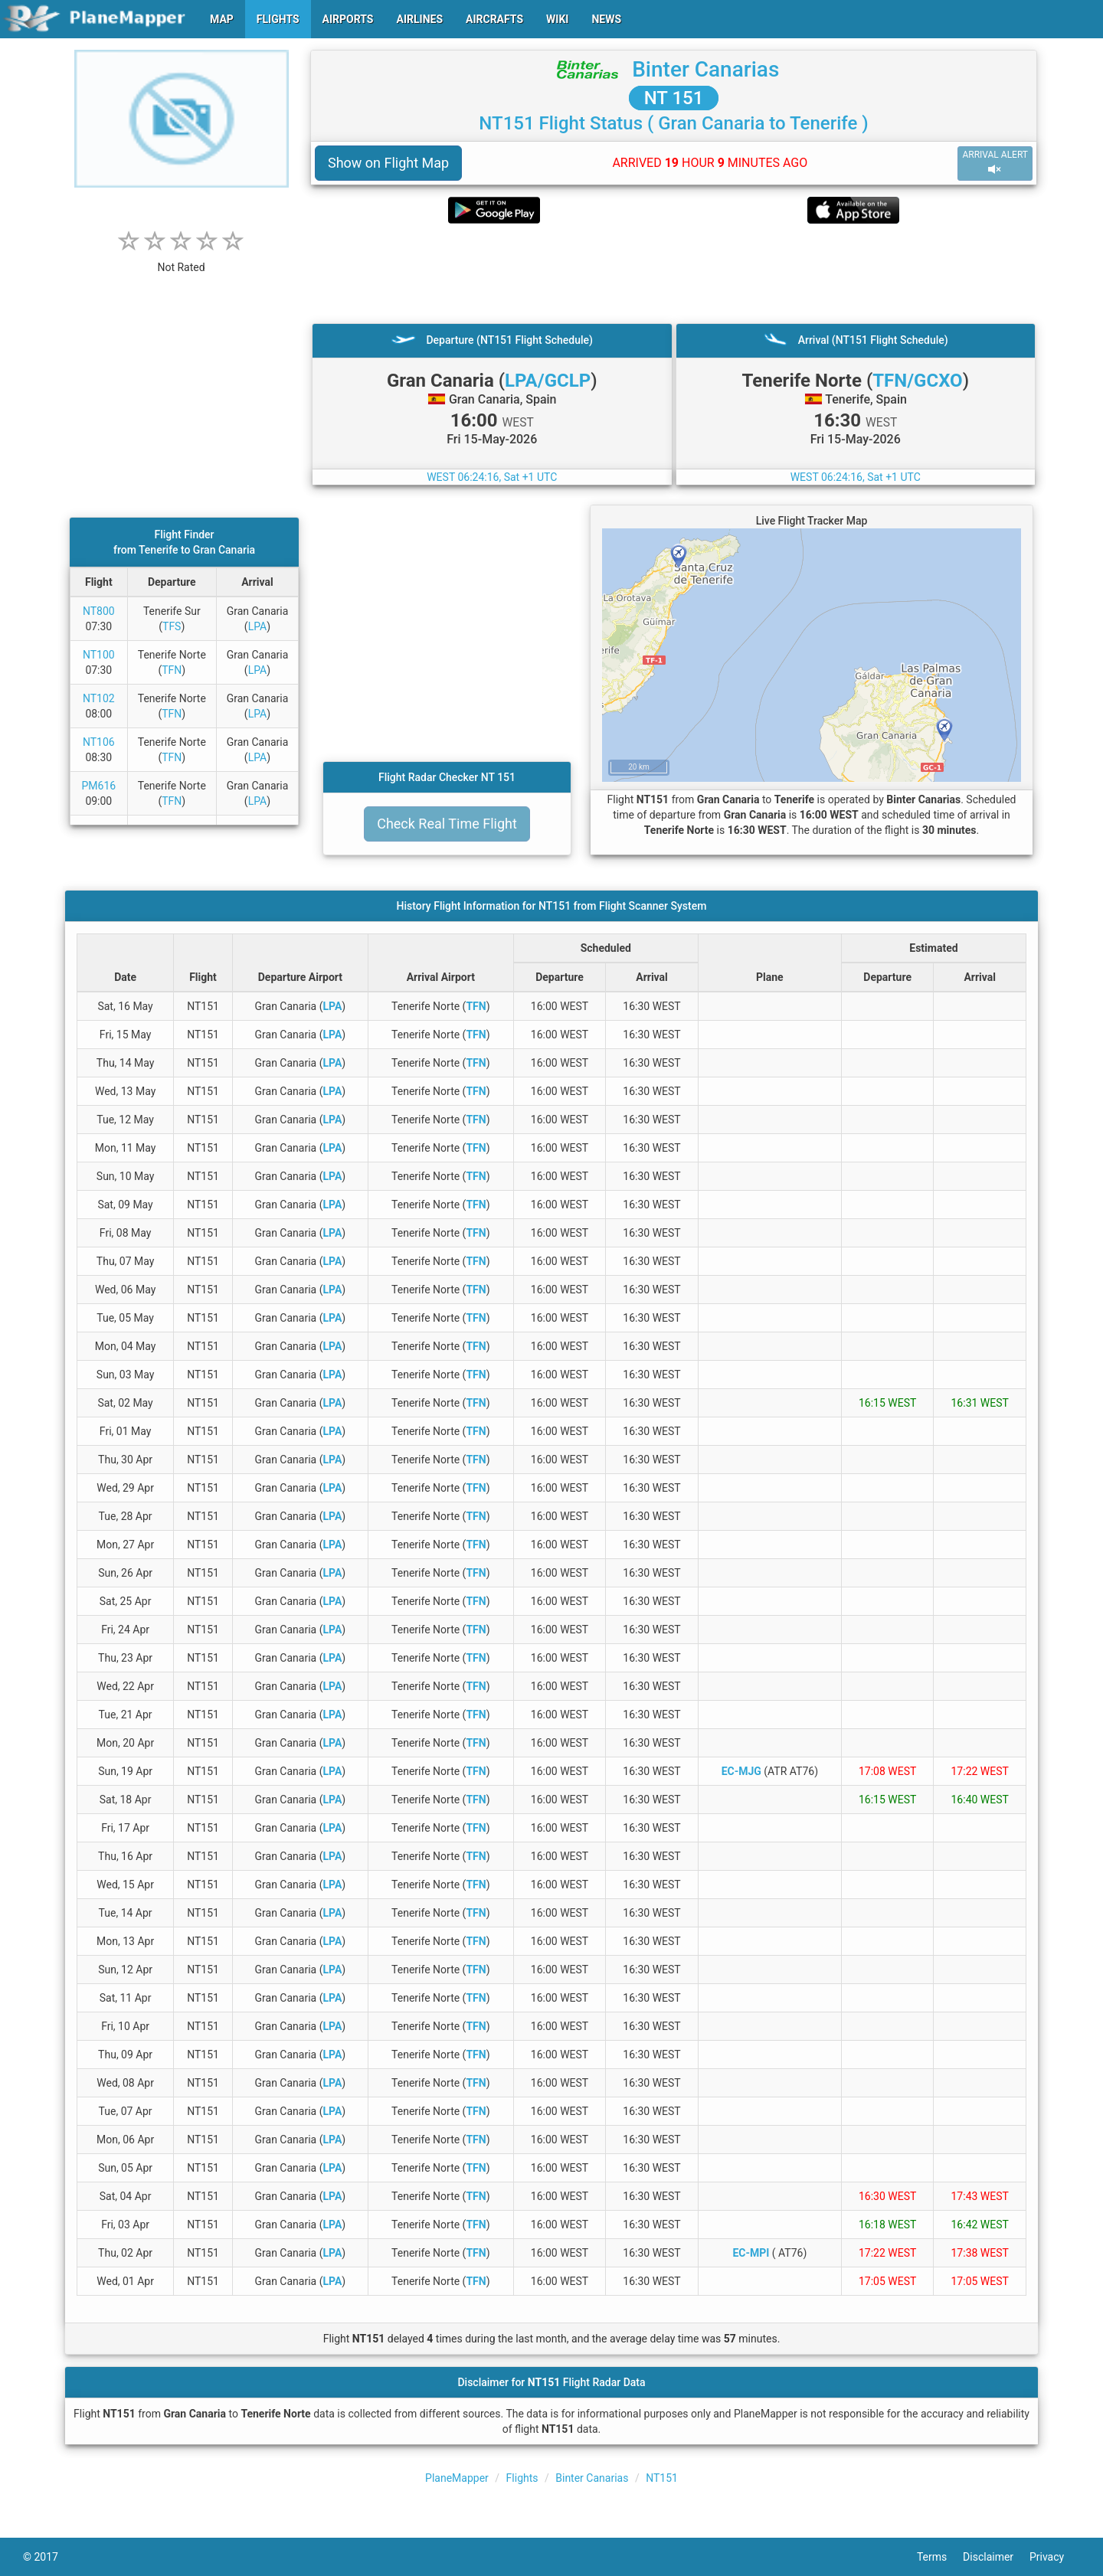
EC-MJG (741, 1771)
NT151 (662, 2478)
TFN (172, 670)
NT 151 (674, 98)
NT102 (99, 698)
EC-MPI (750, 2253)
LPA (257, 626)
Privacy (1054, 2557)
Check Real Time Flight (447, 824)
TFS (171, 626)
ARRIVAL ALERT (995, 162)
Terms (940, 2557)
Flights (522, 2478)
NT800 (99, 611)
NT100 (99, 655)
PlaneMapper (457, 2478)
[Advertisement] (673, 273)
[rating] (181, 259)
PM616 (98, 786)
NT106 (99, 742)
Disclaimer (996, 2557)
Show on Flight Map (388, 163)
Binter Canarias (705, 69)
